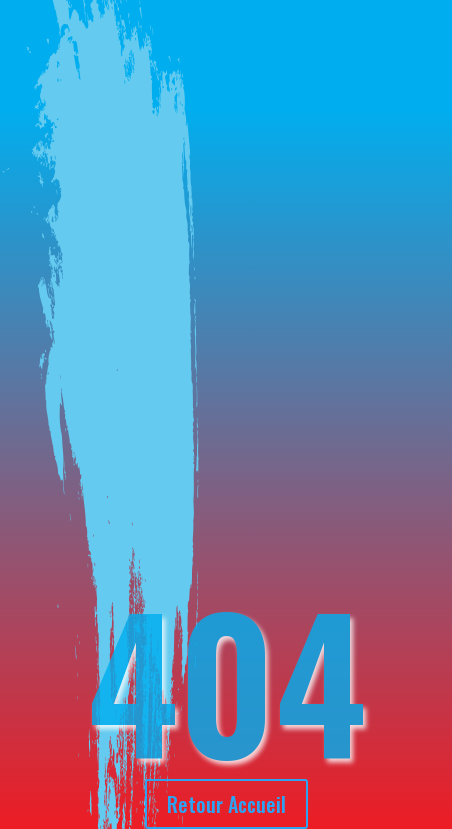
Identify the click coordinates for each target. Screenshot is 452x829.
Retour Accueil (226, 804)
